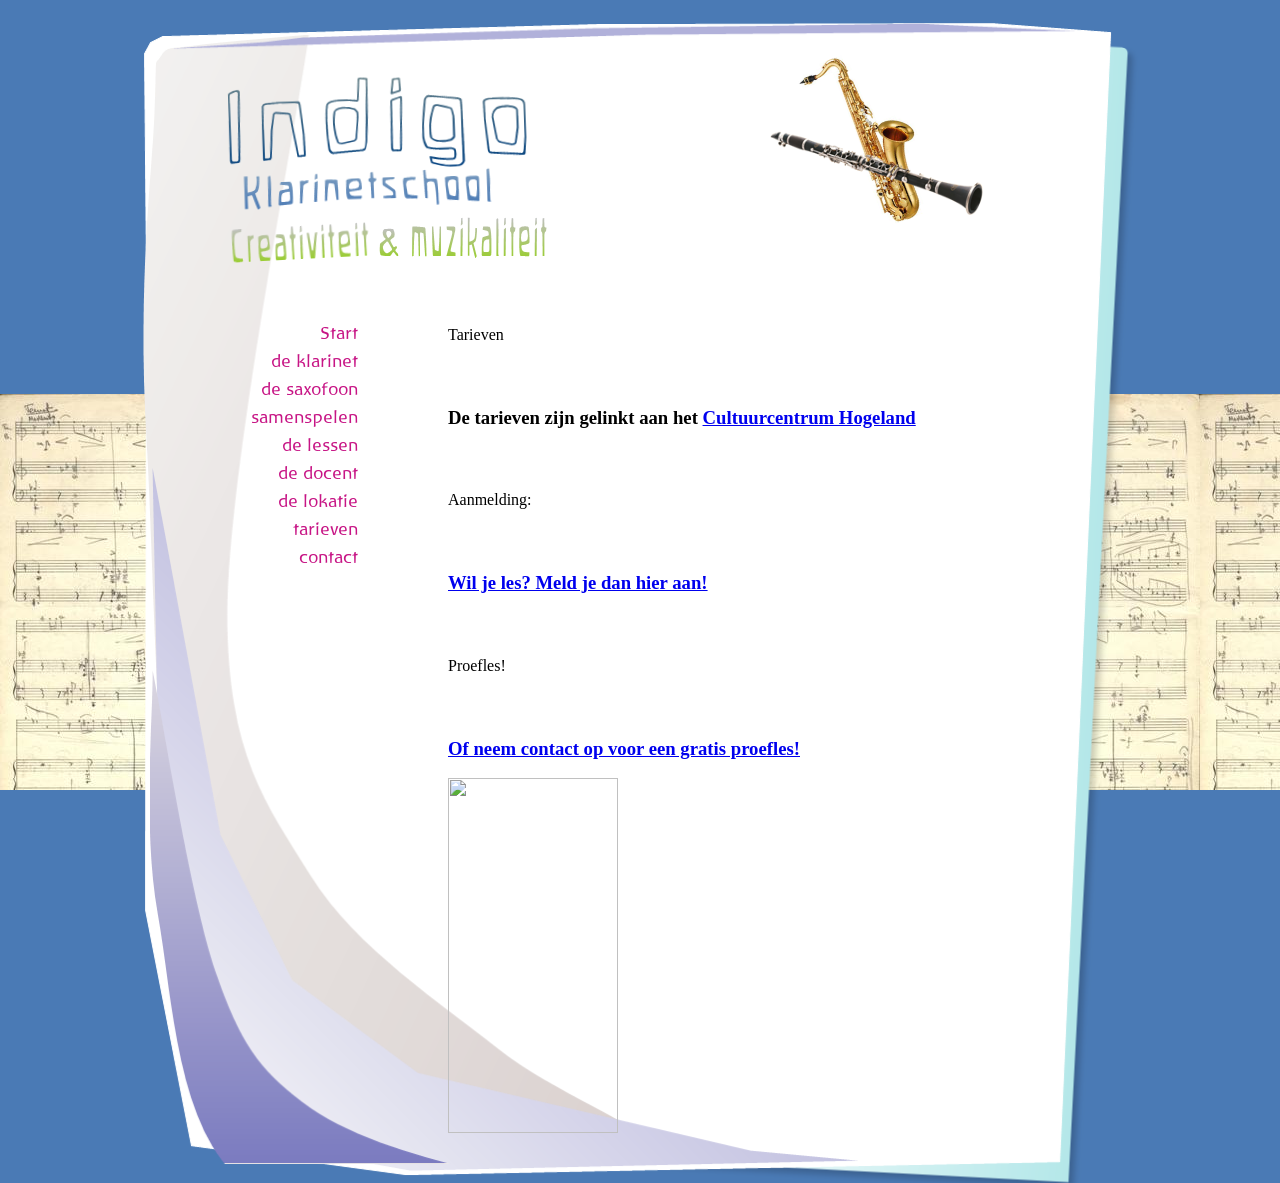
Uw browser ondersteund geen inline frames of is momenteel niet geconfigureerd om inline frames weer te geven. (721, 728)
